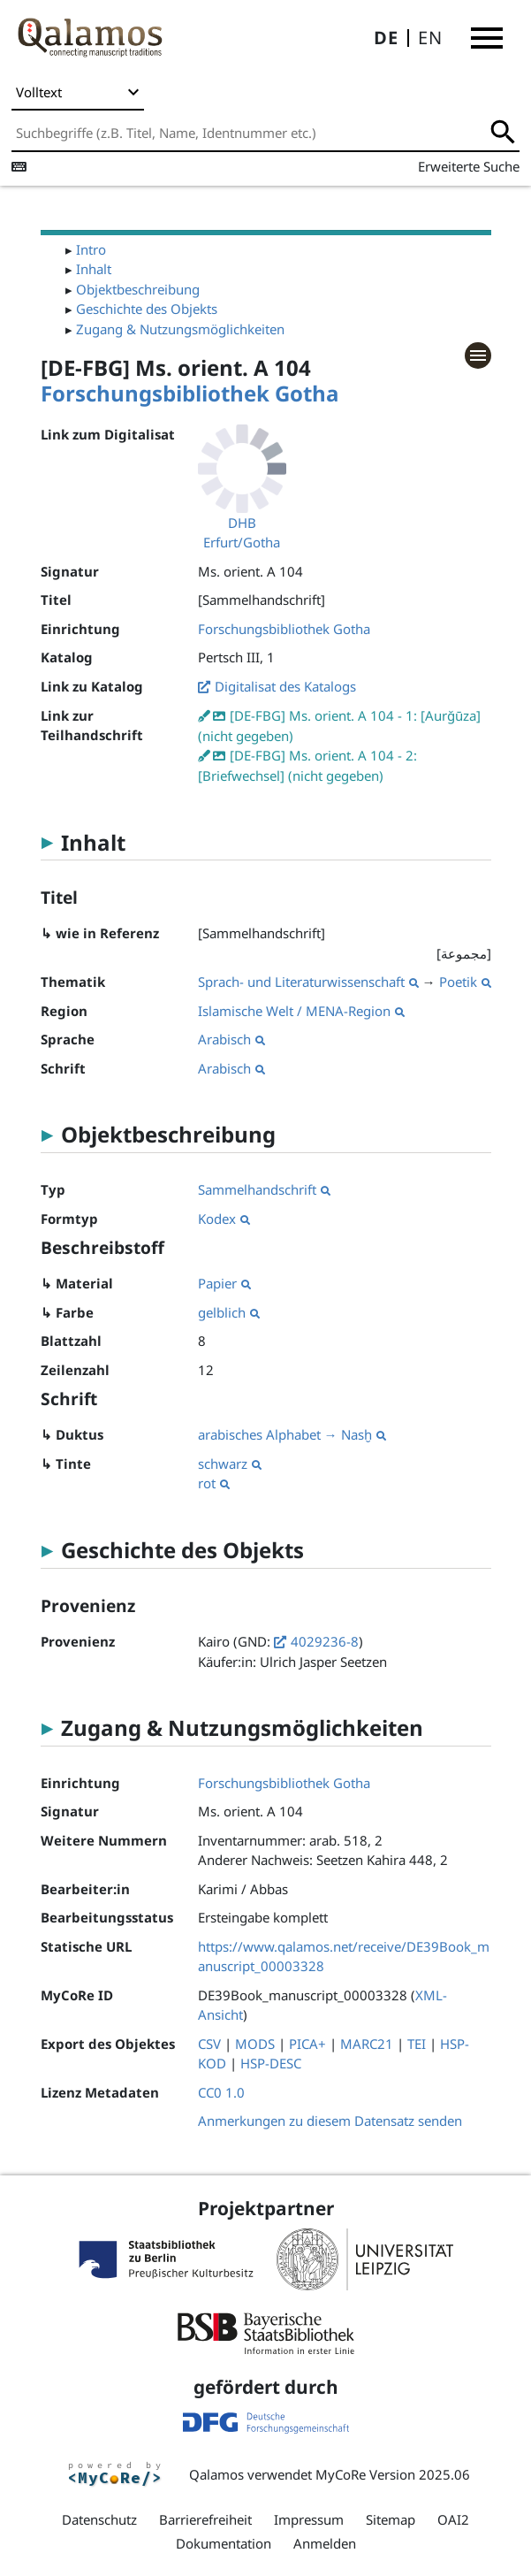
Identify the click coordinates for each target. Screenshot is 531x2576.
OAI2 (453, 2519)
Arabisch (231, 1039)
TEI (416, 2043)
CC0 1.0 (221, 2092)
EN (430, 38)
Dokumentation (223, 2543)
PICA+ (307, 2043)
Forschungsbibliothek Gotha (190, 393)
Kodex (224, 1218)
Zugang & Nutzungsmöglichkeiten (180, 329)
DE (386, 38)
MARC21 (366, 2043)
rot (214, 1483)
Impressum (309, 2519)
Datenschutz (99, 2519)
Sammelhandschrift (264, 1189)
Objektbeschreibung (138, 289)
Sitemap (390, 2519)
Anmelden (324, 2543)
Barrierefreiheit (205, 2519)
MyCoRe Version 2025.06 (392, 2474)
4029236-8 (325, 1641)
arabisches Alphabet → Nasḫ (292, 1434)
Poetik (465, 981)
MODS (255, 2043)
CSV (209, 2043)
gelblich (229, 1312)
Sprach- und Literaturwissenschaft (308, 981)
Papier (224, 1283)
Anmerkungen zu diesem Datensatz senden (330, 2120)
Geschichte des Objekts (146, 308)
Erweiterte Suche (469, 166)
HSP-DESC (270, 2063)
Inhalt (93, 269)
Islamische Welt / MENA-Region (301, 1011)
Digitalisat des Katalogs (285, 686)
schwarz (230, 1463)
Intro (91, 249)
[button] (487, 38)
